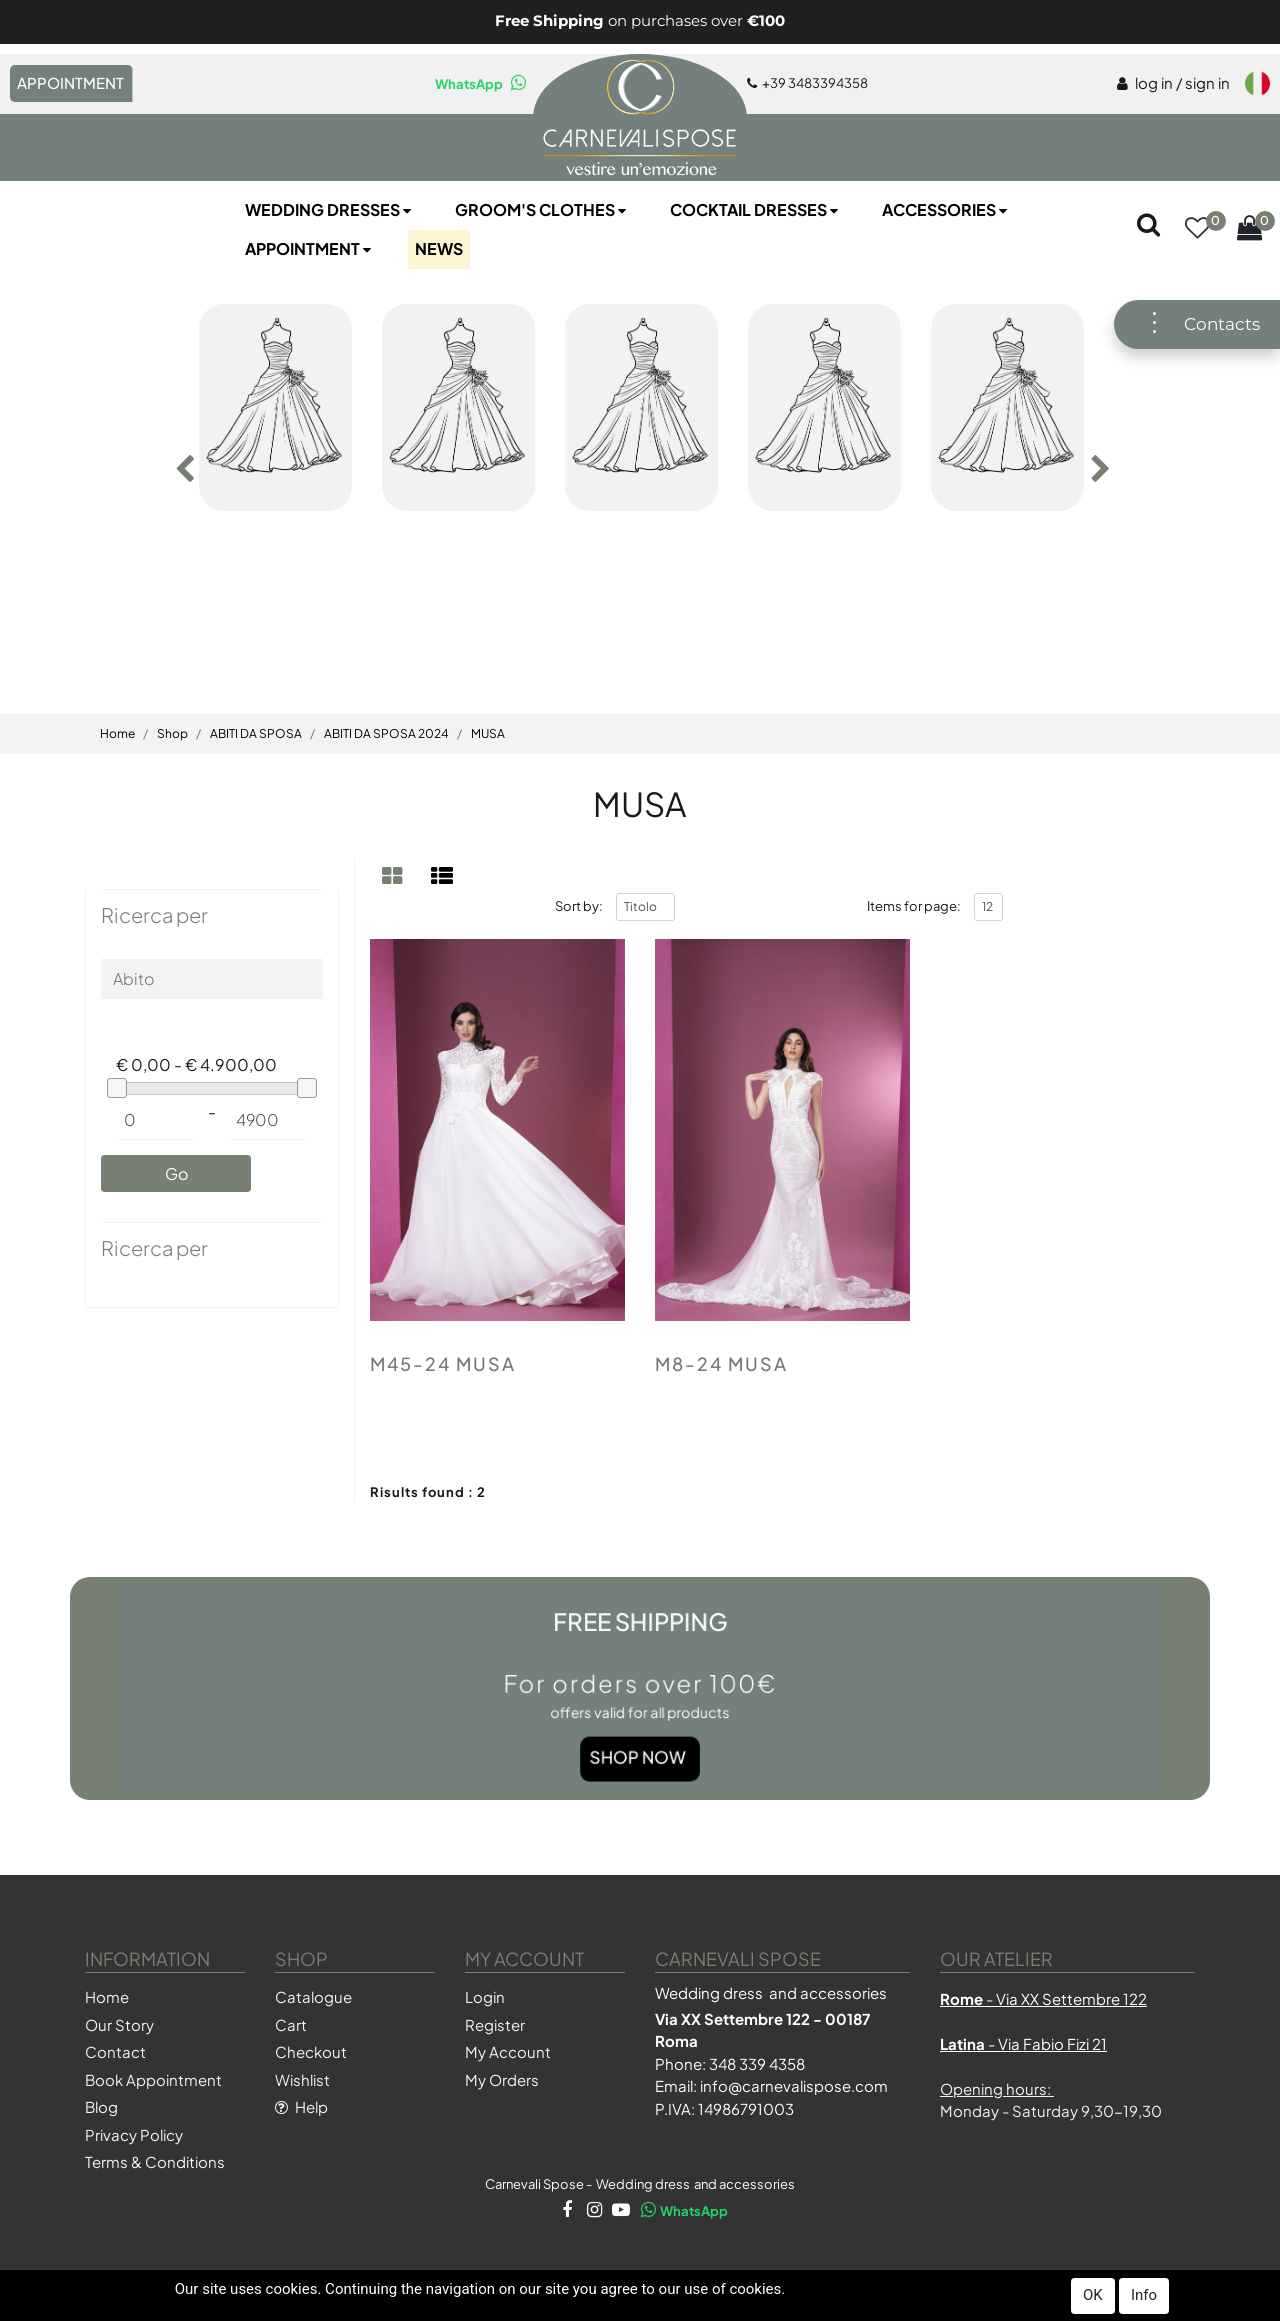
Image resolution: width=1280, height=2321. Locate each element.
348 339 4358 (757, 2063)
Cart (291, 2024)
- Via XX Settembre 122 (1043, 1998)
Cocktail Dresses (756, 209)
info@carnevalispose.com (794, 2085)
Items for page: (914, 906)
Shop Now (638, 1734)
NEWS (439, 248)
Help (301, 2106)
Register (495, 2024)
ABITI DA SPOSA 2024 (386, 733)
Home (117, 733)
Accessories (946, 209)
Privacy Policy (134, 2134)
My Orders (502, 2079)
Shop (172, 733)
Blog (101, 2106)
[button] (1197, 229)
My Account (508, 2051)
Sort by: (579, 906)
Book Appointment (153, 2079)
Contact (115, 2051)
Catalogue (313, 1996)
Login (485, 1996)
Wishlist (302, 2079)
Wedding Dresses (330, 209)
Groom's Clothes (542, 209)
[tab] (395, 875)
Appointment (310, 248)
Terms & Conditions (155, 2161)
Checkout (311, 2051)
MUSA (488, 733)
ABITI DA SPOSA (256, 733)
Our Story (119, 2024)
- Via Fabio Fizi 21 (1023, 2043)
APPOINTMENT (70, 82)
